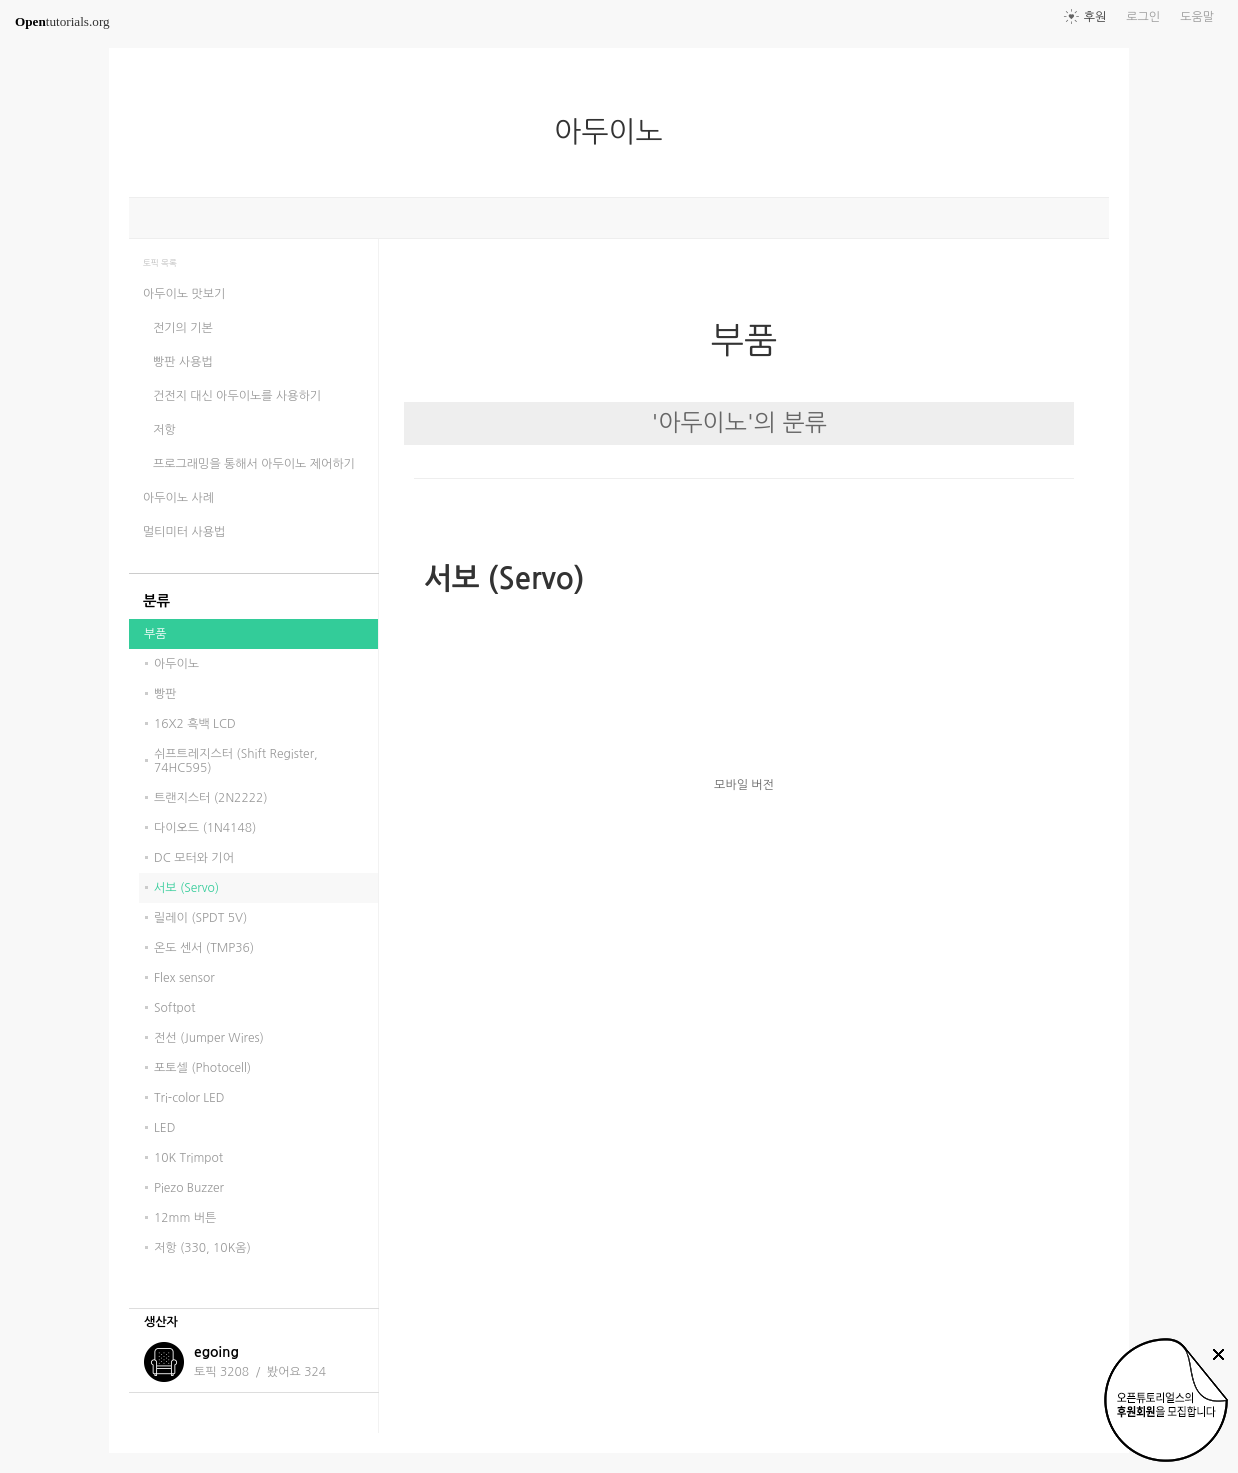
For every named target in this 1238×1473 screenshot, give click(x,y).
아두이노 (616, 132)
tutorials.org (62, 21)
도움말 (1197, 17)
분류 (156, 601)
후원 (1095, 17)
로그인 (1143, 17)
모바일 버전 (744, 785)
